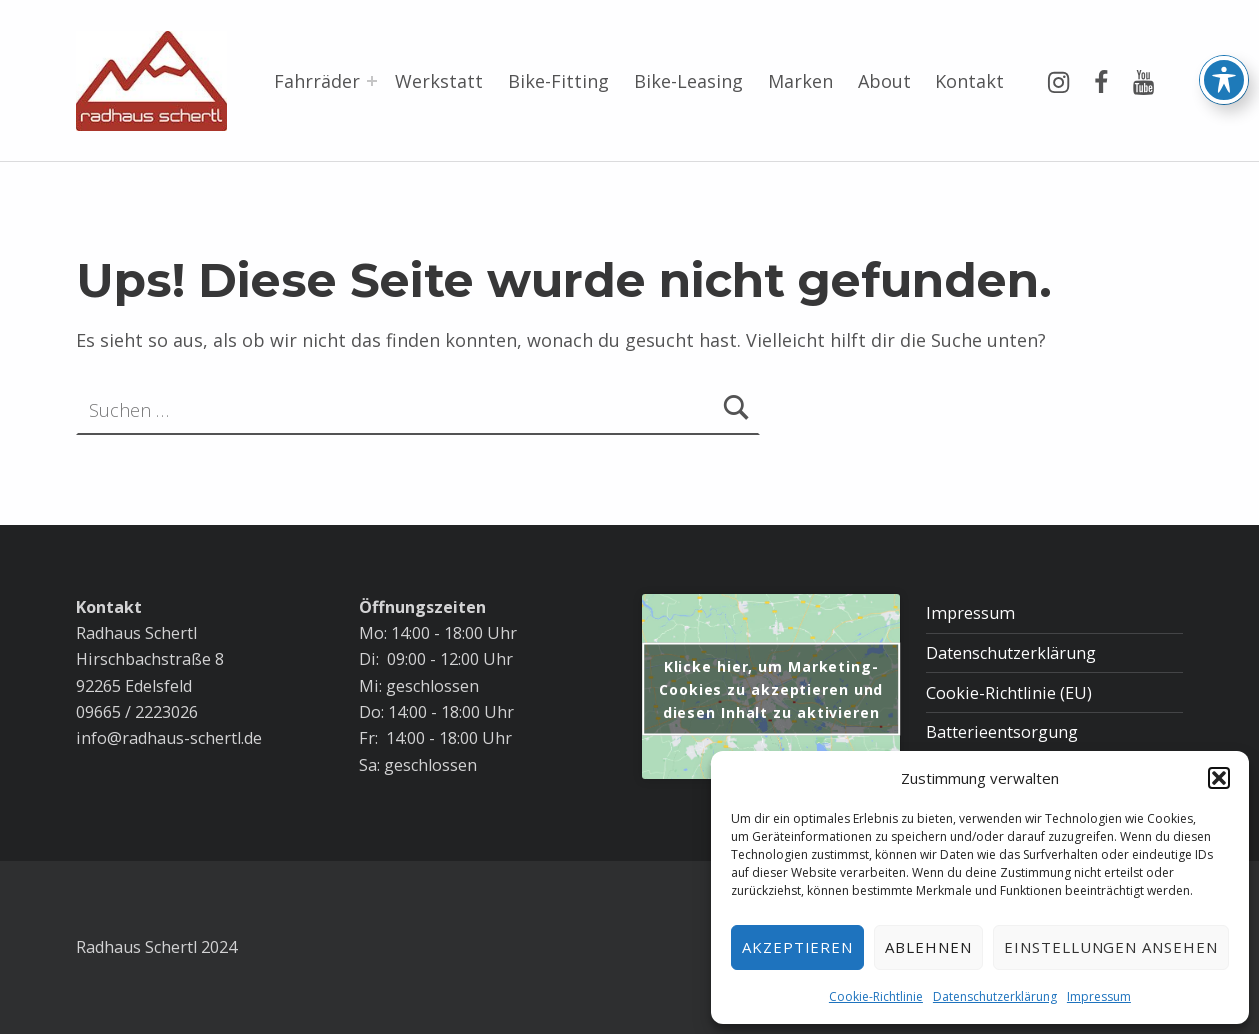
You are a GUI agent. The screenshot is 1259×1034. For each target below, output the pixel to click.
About (884, 81)
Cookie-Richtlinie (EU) (1009, 693)
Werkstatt (439, 81)
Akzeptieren (798, 947)
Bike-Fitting (558, 81)
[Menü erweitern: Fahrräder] (372, 81)
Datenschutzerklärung (995, 996)
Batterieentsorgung (1002, 732)
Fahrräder (317, 81)
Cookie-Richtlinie (876, 996)
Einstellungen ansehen (1111, 947)
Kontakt (969, 81)
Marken (800, 81)
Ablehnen (928, 947)
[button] (1219, 778)
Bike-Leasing (688, 81)
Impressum (1099, 996)
